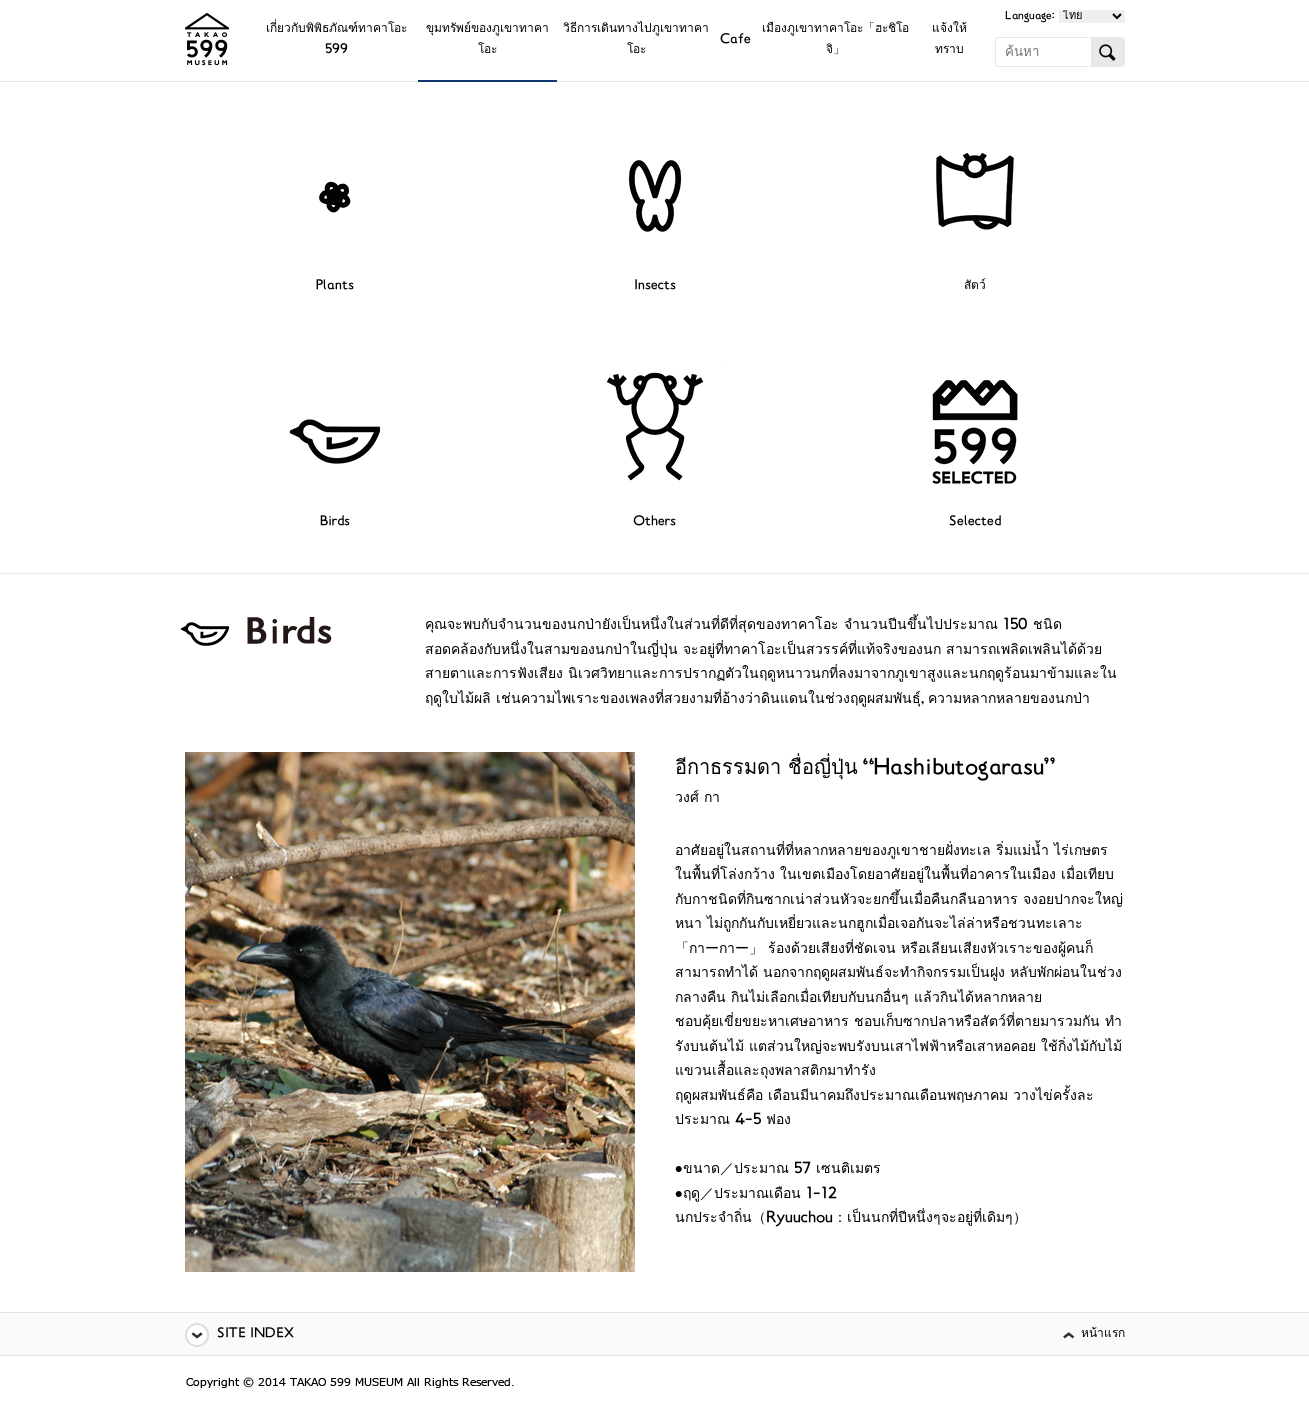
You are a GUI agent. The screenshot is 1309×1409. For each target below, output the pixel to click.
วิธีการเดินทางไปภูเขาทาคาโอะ (636, 40)
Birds (335, 522)
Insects (655, 286)
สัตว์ (975, 286)
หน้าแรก (1103, 1334)
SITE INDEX (255, 1334)
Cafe (735, 40)
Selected (975, 522)
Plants (335, 286)
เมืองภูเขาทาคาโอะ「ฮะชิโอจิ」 (835, 40)
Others (654, 522)
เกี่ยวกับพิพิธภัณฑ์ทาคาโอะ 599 (336, 40)
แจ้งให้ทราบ (949, 40)
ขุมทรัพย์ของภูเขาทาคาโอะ (487, 40)
